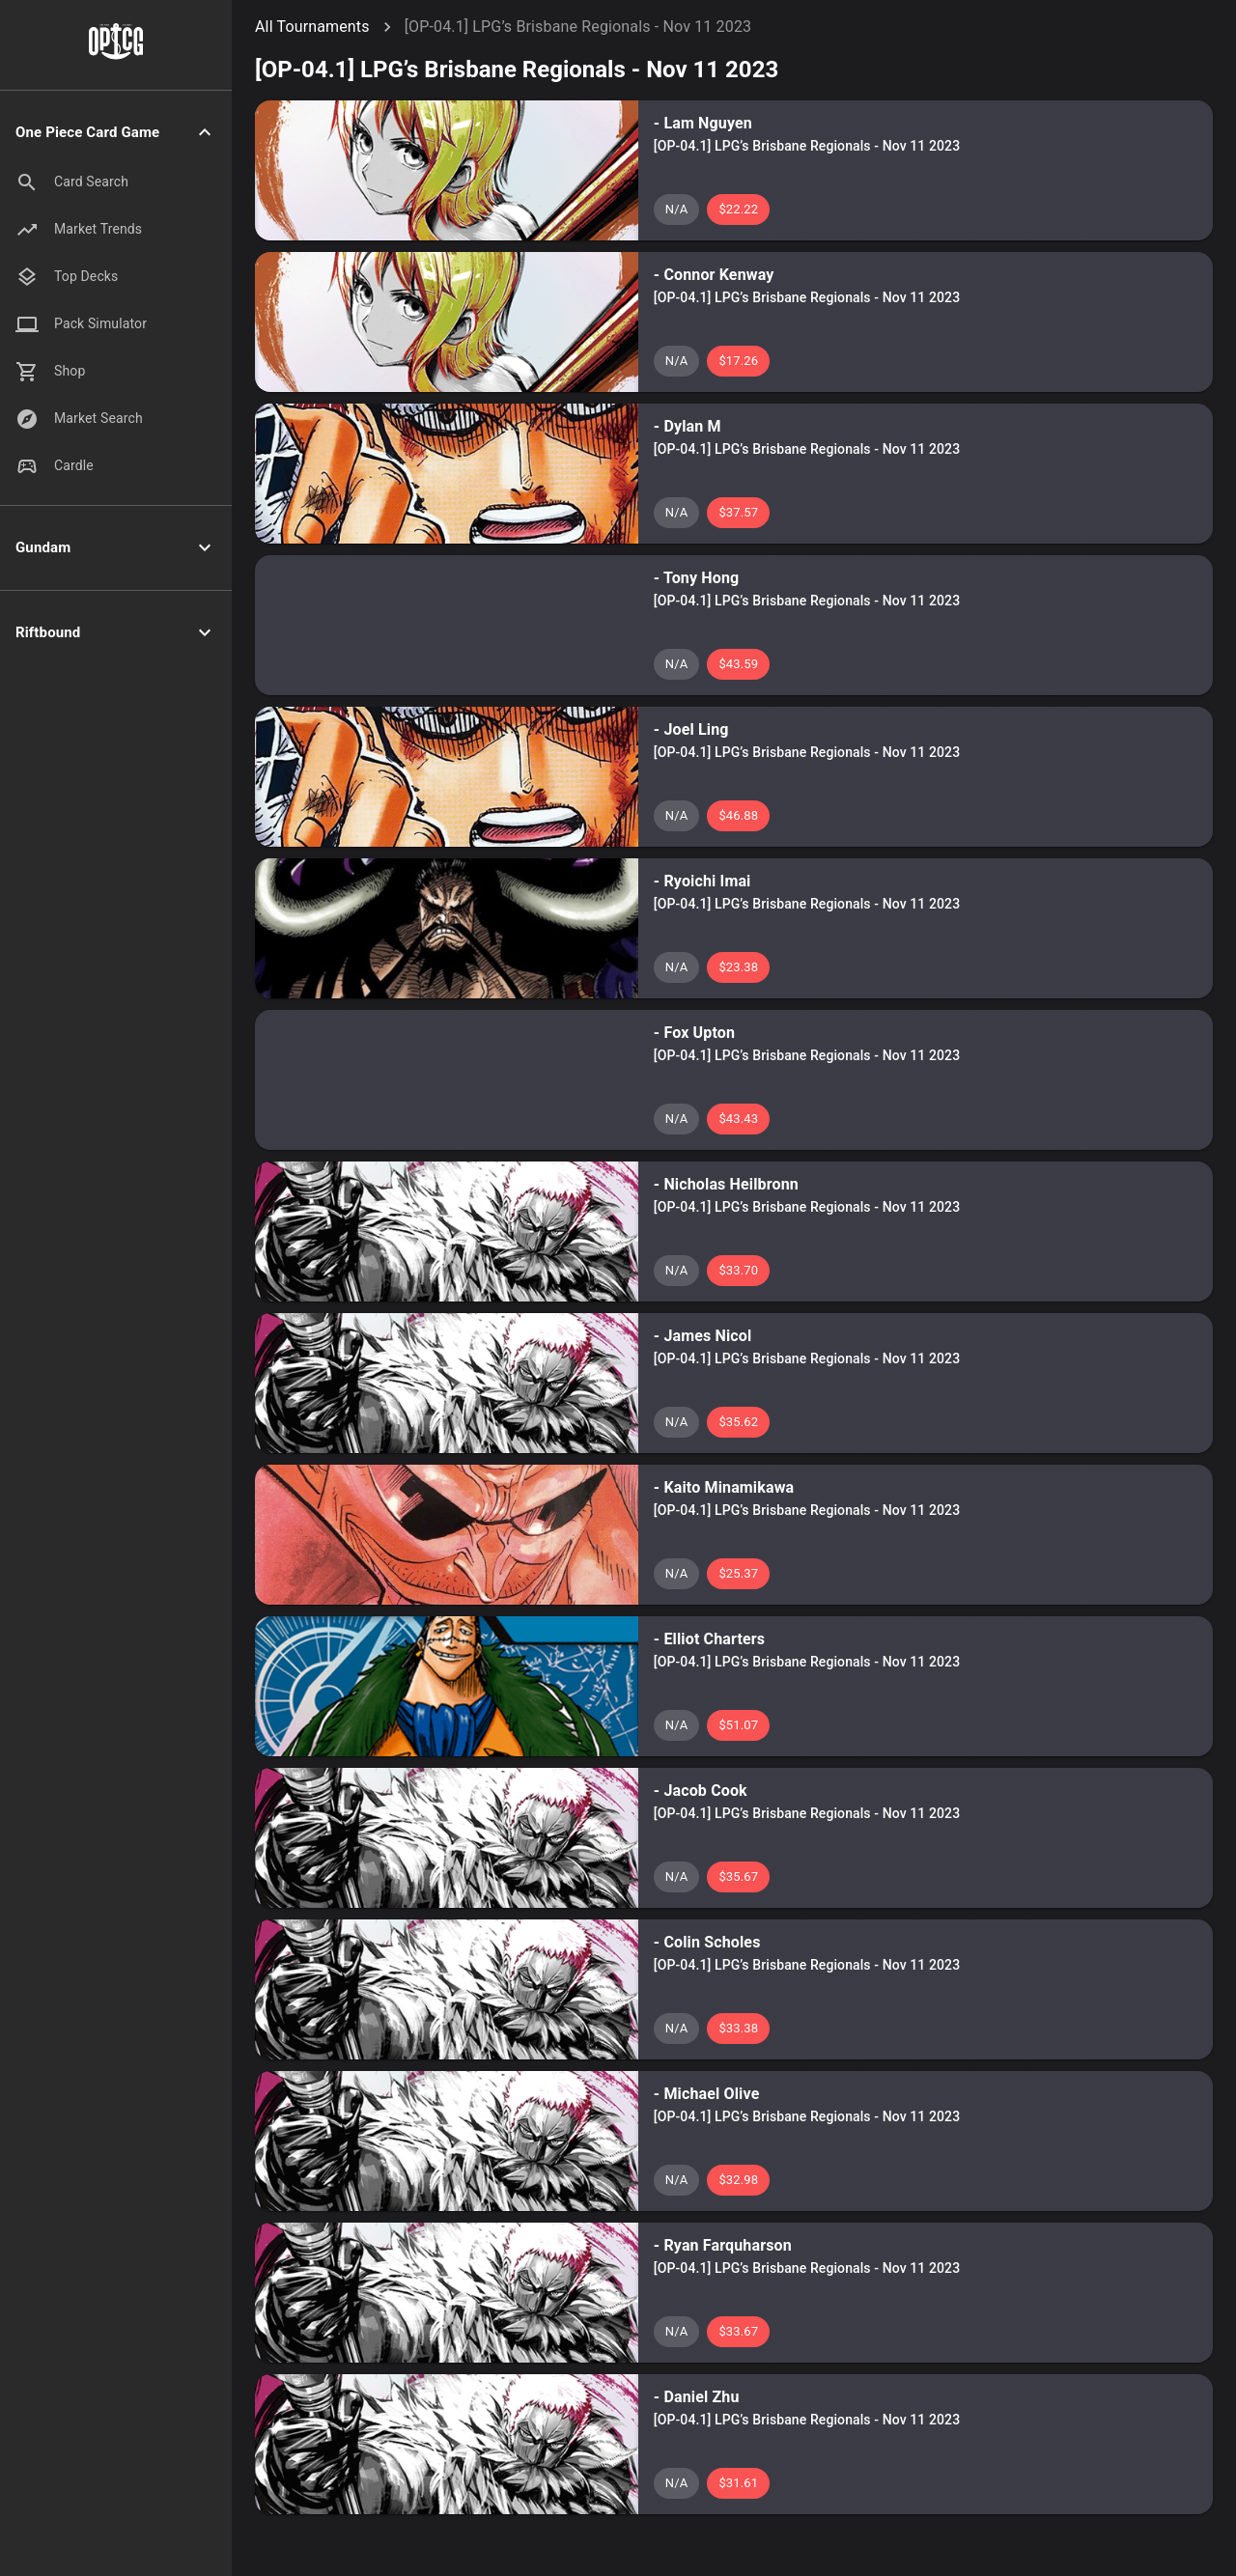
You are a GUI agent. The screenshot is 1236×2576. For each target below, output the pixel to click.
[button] (116, 132)
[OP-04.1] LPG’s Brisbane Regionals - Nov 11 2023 (578, 26)
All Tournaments (312, 26)
